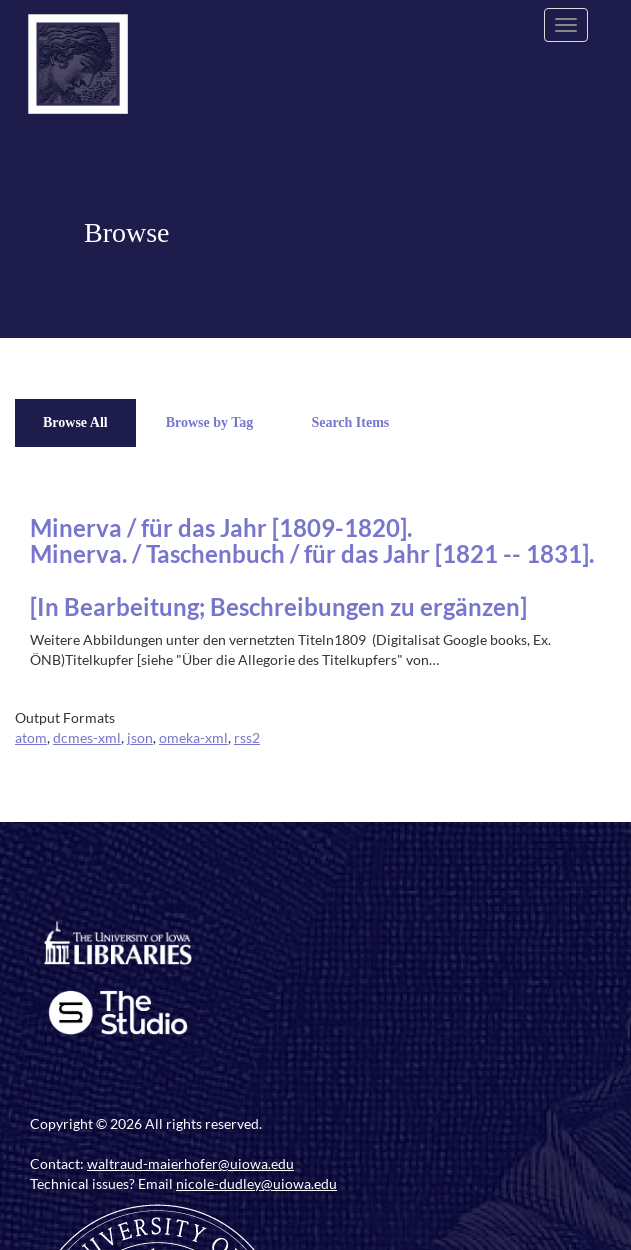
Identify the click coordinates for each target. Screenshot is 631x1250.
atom (31, 737)
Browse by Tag (210, 422)
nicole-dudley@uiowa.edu (256, 1183)
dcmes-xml (87, 737)
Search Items (350, 422)
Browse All (75, 422)
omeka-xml (193, 737)
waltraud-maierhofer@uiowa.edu (190, 1163)
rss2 (247, 737)
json (140, 737)
